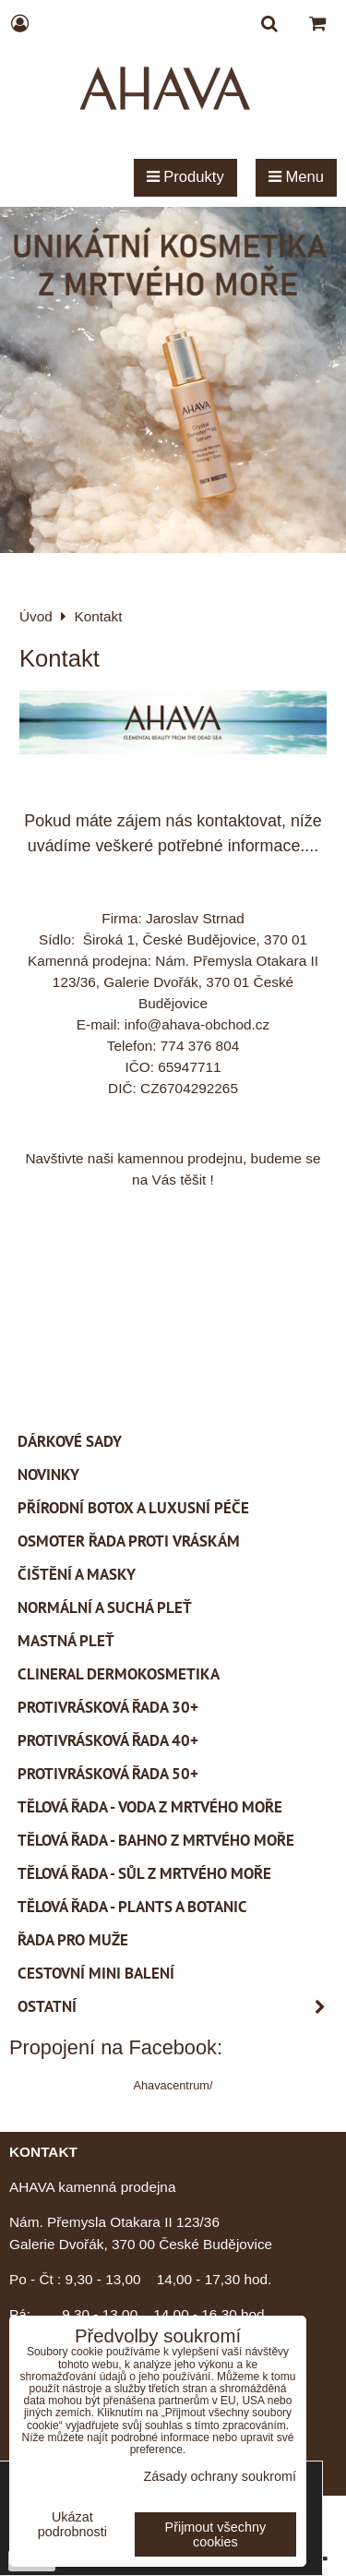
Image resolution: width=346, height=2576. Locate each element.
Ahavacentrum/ (172, 2085)
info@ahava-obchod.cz (197, 1024)
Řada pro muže (73, 1940)
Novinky (48, 1474)
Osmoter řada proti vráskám (129, 1541)
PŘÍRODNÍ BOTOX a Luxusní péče (133, 1508)
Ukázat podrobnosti (72, 2524)
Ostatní (177, 2007)
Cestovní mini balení (96, 1973)
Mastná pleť (66, 1641)
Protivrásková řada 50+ (108, 1773)
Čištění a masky (77, 1574)
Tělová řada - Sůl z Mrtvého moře (144, 1873)
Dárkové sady (70, 1441)
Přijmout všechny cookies (216, 2534)
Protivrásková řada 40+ (108, 1740)
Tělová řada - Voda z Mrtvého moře (150, 1807)
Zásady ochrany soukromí (219, 2476)
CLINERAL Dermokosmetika (119, 1674)
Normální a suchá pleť (105, 1607)
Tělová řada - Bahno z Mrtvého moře (156, 1840)
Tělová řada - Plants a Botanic (132, 1906)
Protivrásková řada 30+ (108, 1707)
